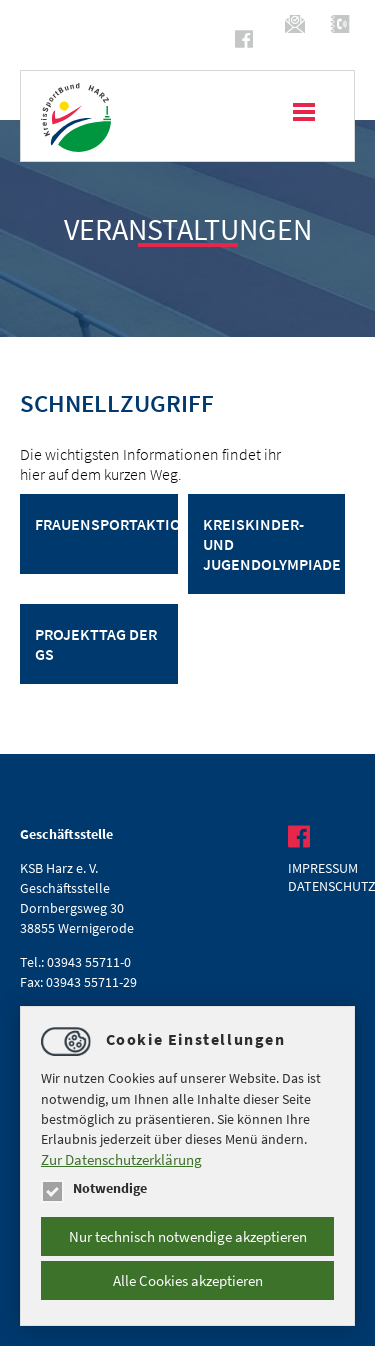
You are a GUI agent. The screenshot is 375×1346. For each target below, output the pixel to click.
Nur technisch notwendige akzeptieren (188, 1236)
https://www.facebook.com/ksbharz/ (247, 39)
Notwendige (94, 1188)
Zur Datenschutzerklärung (121, 1159)
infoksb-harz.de (297, 24)
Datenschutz (321, 886)
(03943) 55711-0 (342, 24)
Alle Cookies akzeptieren (188, 1280)
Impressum (321, 868)
